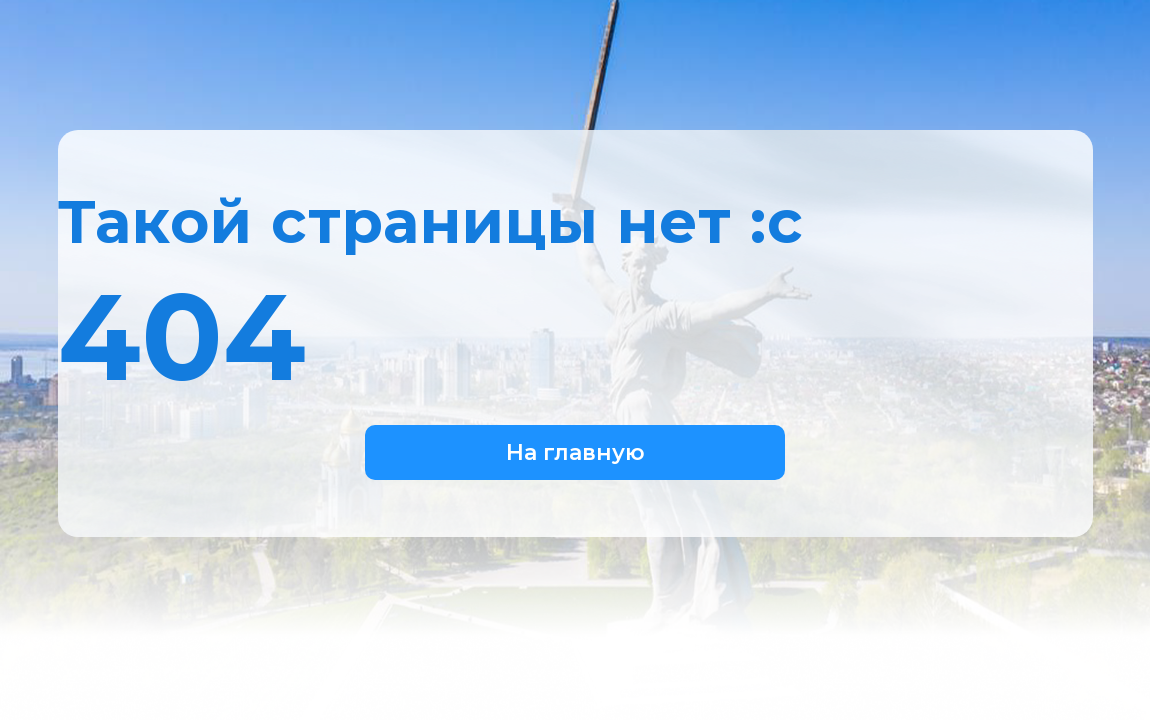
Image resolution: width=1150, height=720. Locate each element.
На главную (575, 452)
